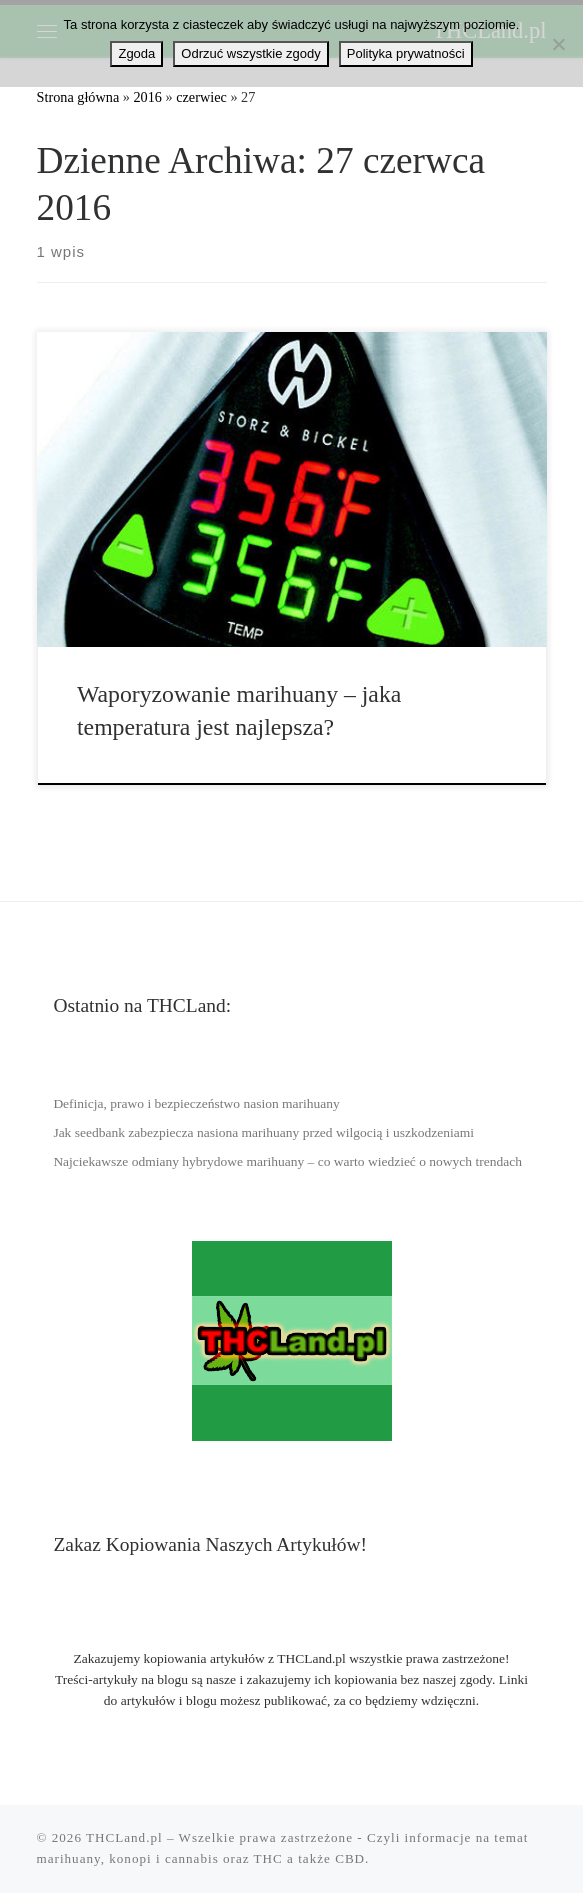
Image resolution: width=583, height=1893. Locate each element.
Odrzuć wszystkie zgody (250, 53)
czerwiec (201, 97)
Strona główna (78, 97)
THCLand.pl (124, 1837)
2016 (147, 97)
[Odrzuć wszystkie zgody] (558, 44)
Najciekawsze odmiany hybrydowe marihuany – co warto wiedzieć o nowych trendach (287, 1161)
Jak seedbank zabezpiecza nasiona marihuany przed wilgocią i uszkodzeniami (263, 1132)
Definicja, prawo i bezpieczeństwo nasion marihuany (196, 1103)
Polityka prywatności (406, 53)
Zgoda (136, 53)
